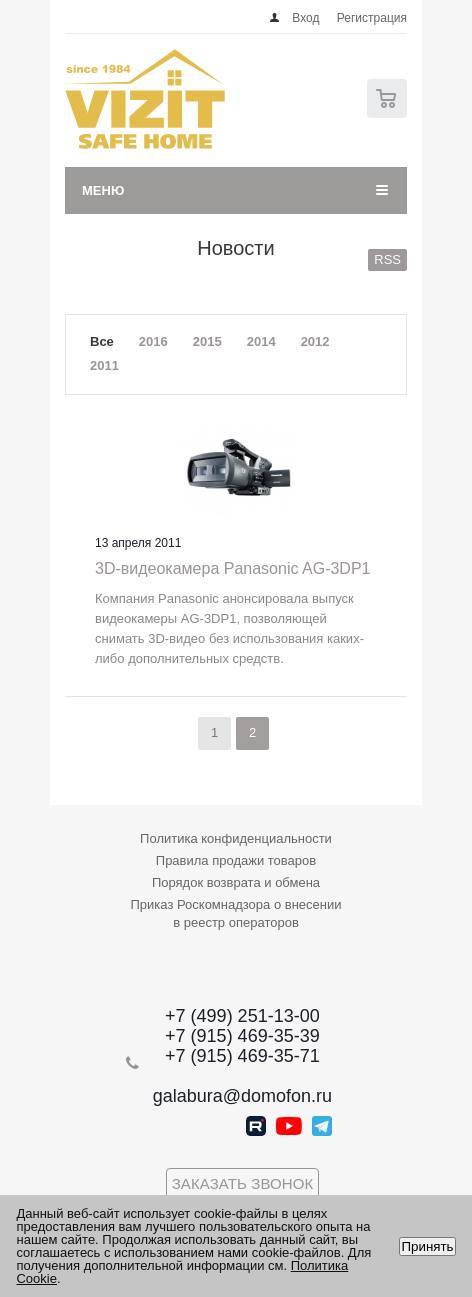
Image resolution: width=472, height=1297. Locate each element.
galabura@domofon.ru (242, 1096)
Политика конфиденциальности (236, 838)
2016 (153, 341)
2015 (207, 341)
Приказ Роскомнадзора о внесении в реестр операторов (236, 913)
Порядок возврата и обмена (236, 882)
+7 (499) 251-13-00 (242, 1016)
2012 (315, 341)
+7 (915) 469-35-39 (242, 1036)
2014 (261, 341)
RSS (387, 259)
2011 (104, 365)
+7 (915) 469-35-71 (242, 1056)
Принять (427, 1246)
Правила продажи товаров (236, 860)
